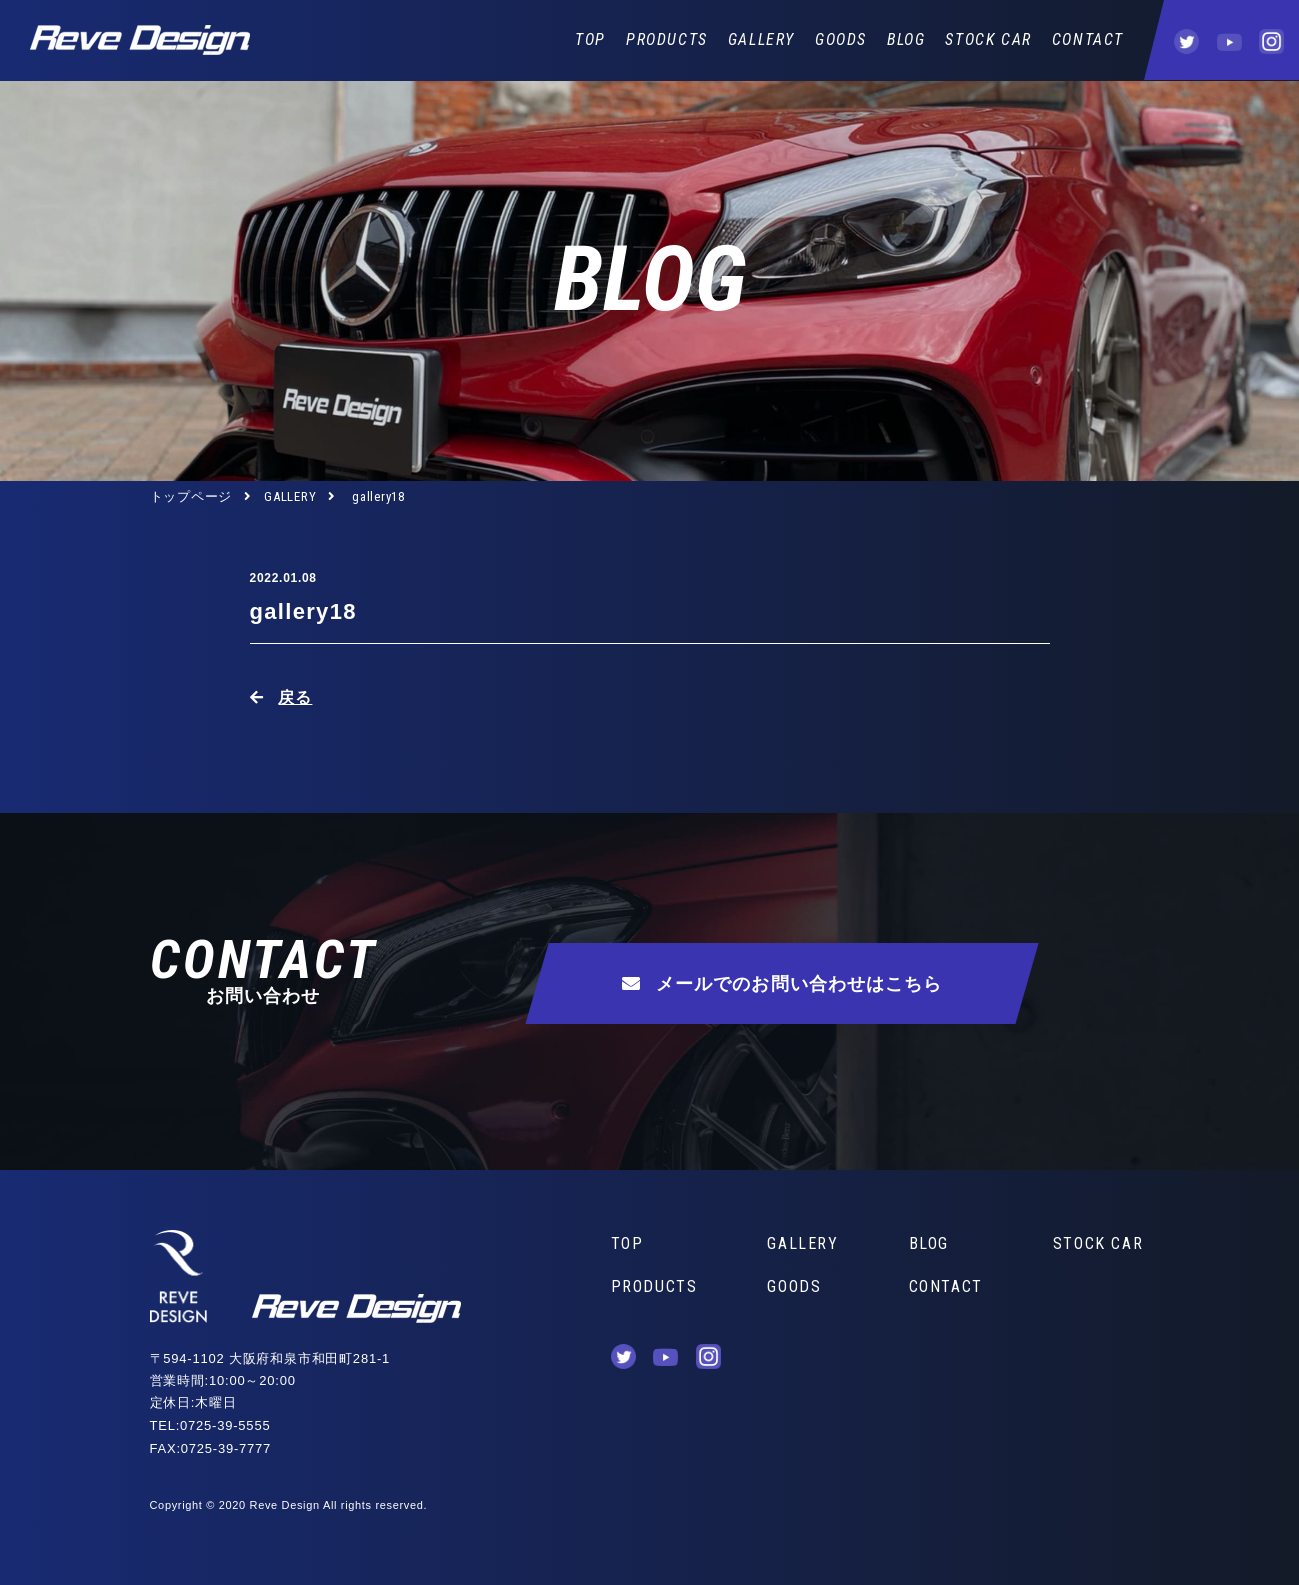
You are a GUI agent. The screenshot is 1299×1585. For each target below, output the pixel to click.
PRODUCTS (667, 39)
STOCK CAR (988, 39)
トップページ (191, 496)
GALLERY (761, 39)
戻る (295, 697)
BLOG (906, 39)
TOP (590, 39)
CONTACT (1088, 39)
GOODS (841, 39)
